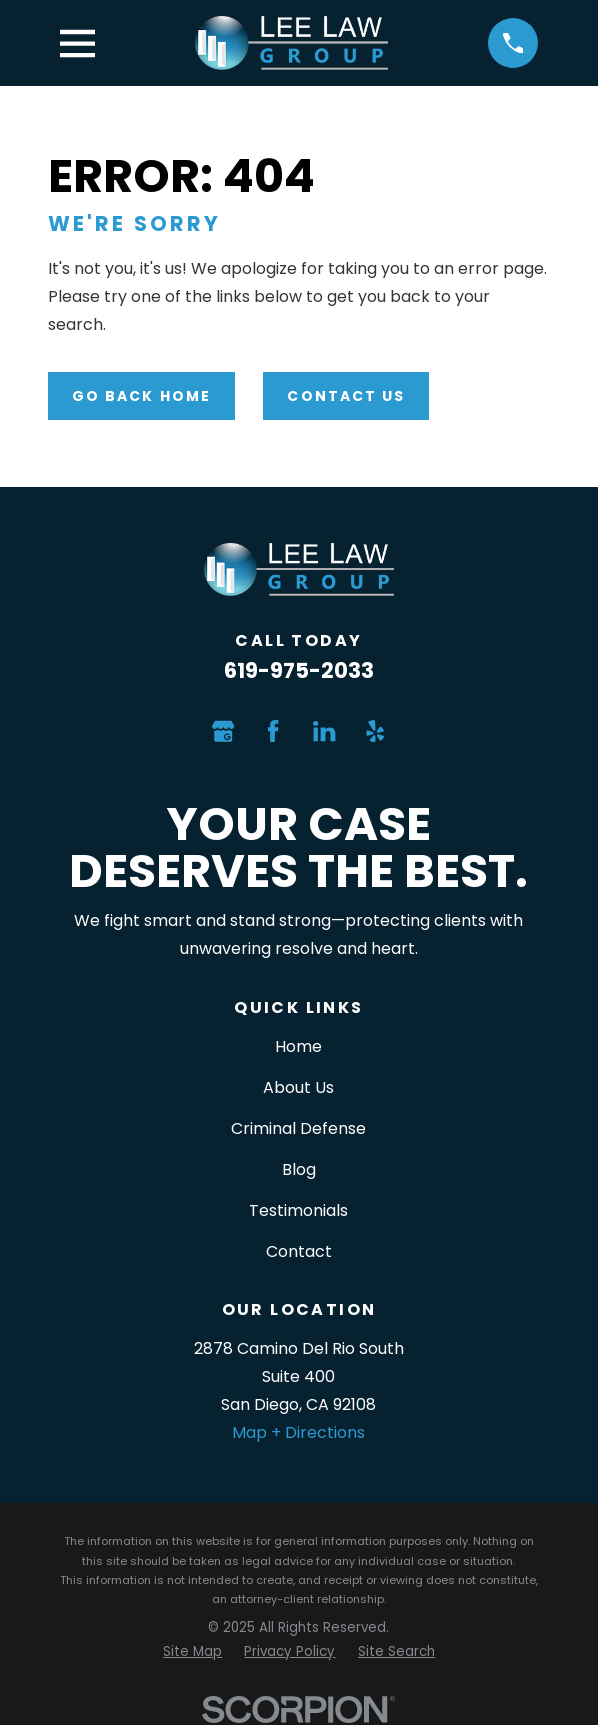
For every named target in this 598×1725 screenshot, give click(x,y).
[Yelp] (375, 731)
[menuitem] (192, 1651)
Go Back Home (141, 396)
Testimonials (298, 1210)
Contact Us (346, 396)
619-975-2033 (299, 670)
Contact (299, 1251)
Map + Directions (298, 1432)
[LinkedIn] (324, 731)
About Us (298, 1087)
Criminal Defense (298, 1128)
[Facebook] (273, 731)
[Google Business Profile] (223, 731)
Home (298, 1046)
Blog (299, 1169)
